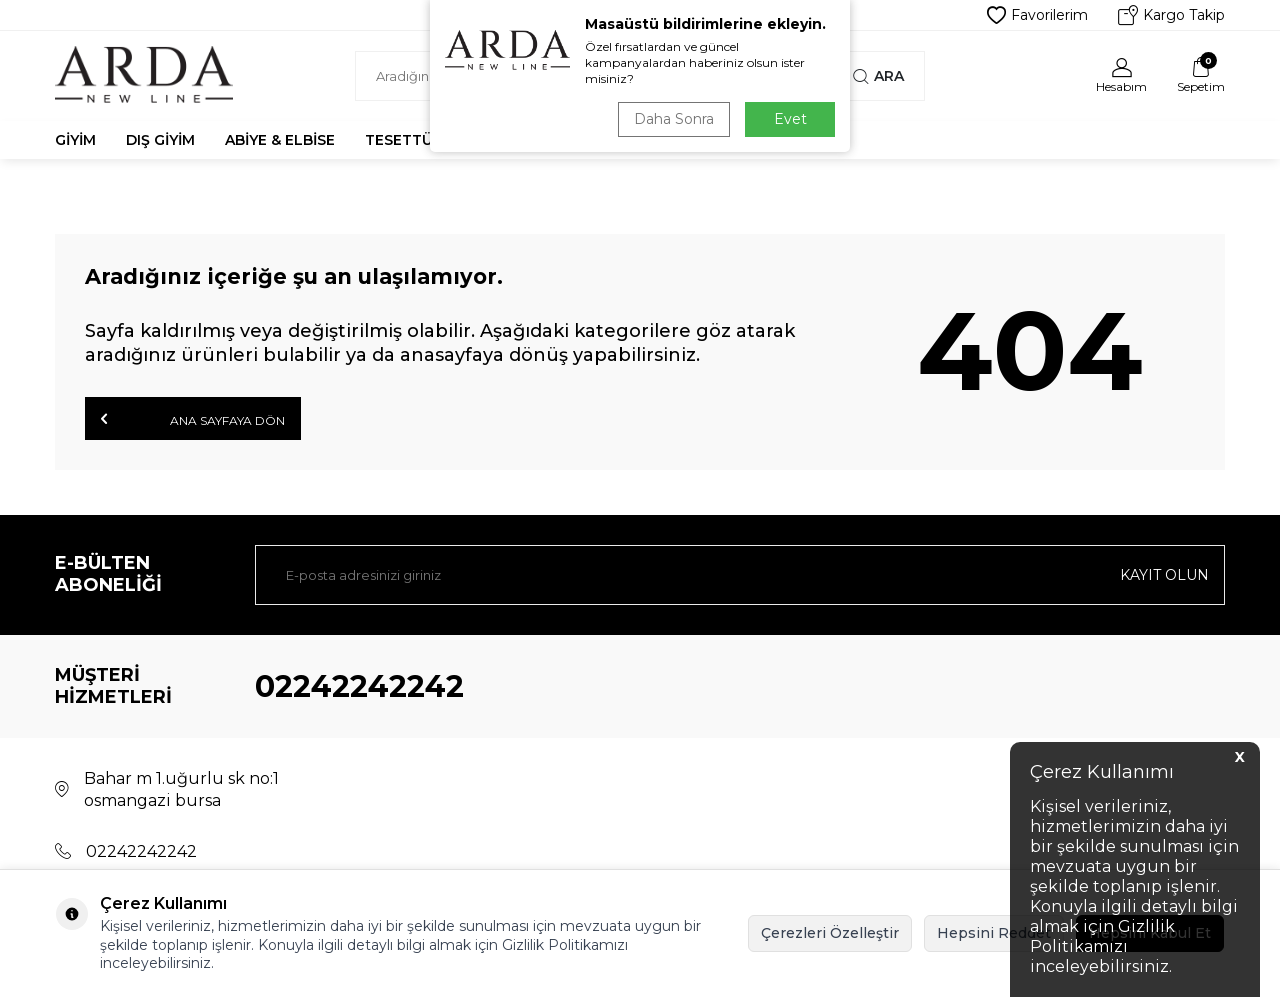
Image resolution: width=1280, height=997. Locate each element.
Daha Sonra (674, 119)
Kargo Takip (1171, 15)
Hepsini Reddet (994, 933)
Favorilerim (1037, 15)
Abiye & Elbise (280, 140)
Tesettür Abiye (427, 140)
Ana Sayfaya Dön (193, 419)
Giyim (75, 140)
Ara (878, 76)
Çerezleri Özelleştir (830, 933)
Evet (790, 119)
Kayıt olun (1164, 575)
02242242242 (359, 686)
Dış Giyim (160, 140)
